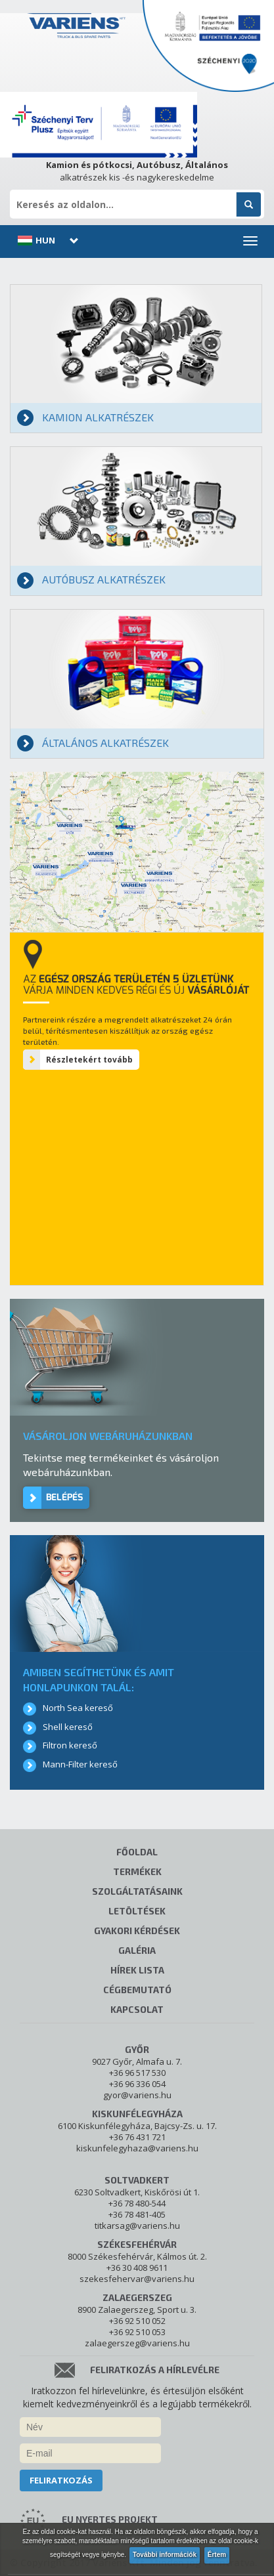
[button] (46, 240)
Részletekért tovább (89, 1059)
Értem (217, 2554)
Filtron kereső (70, 1745)
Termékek (137, 1871)
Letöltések (137, 1910)
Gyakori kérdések (137, 1930)
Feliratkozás (61, 2480)
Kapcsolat (137, 2009)
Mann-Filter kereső (80, 1764)
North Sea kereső (78, 1708)
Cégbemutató (137, 1989)
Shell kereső (68, 1727)
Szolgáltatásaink (137, 1891)
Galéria (137, 1950)
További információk (164, 2554)
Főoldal (137, 1851)
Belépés (64, 1497)
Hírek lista (137, 1969)
